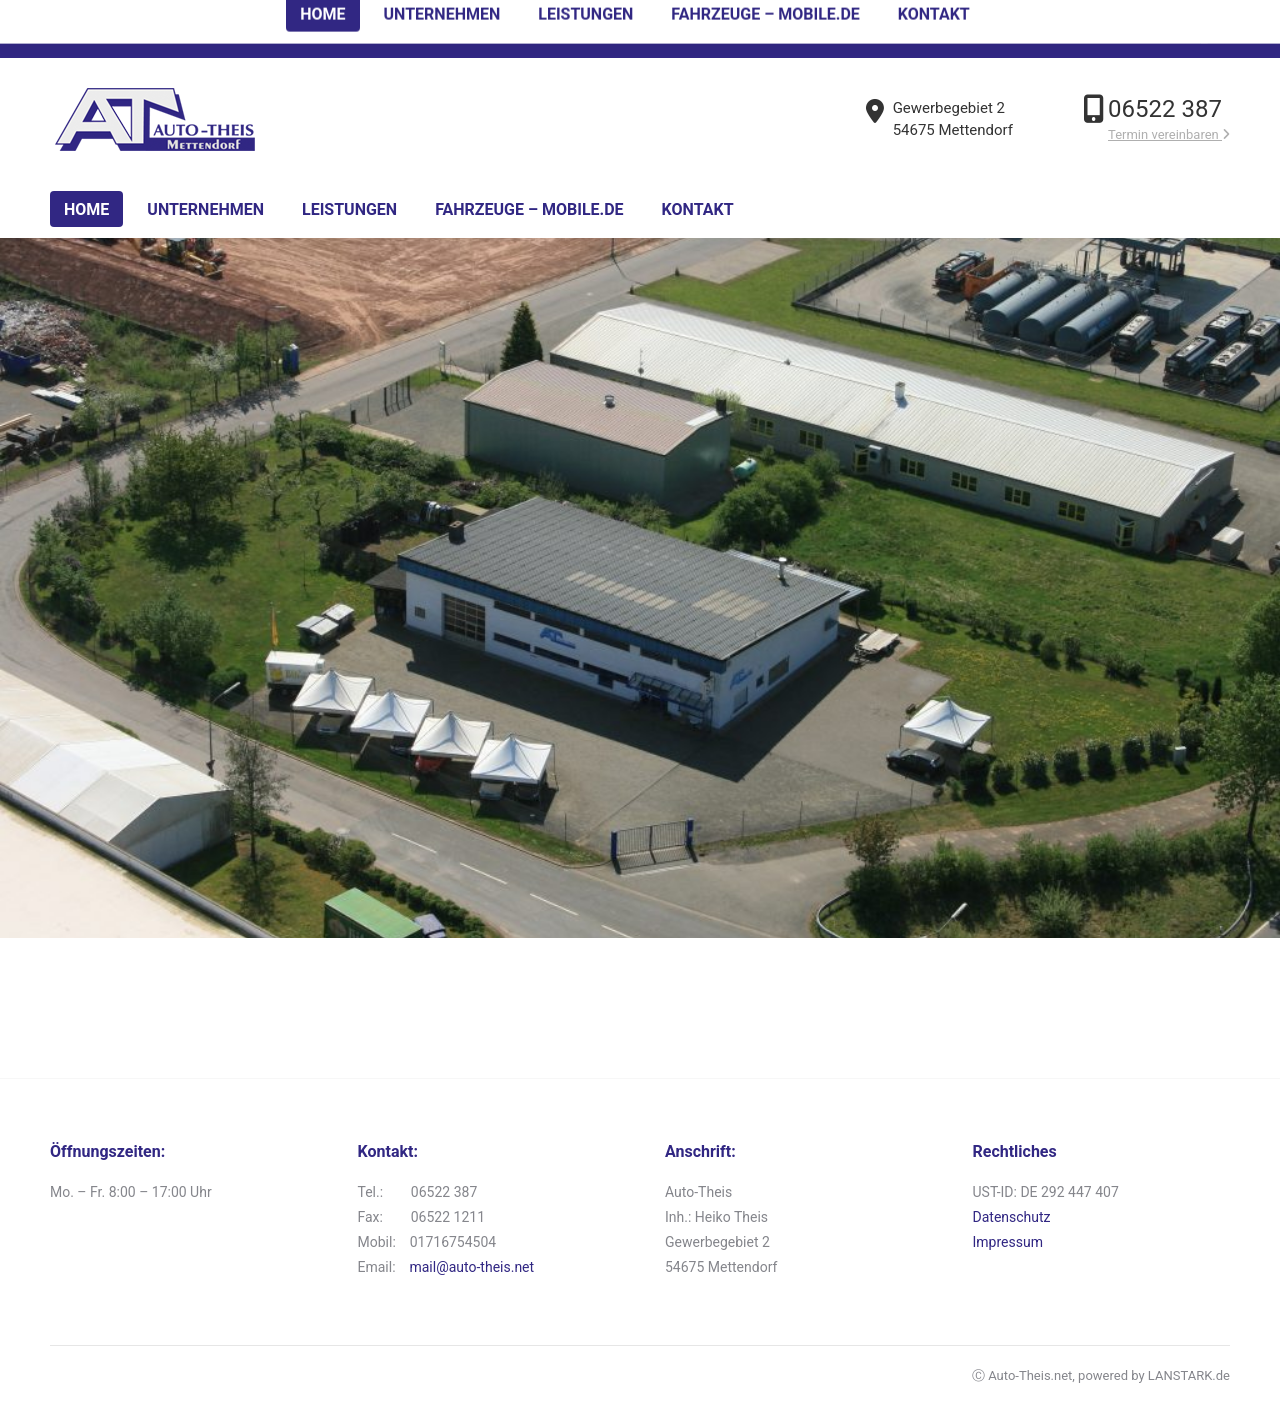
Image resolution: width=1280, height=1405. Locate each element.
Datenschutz (1012, 1217)
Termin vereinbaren (1169, 134)
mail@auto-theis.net (471, 1267)
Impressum (1008, 1242)
